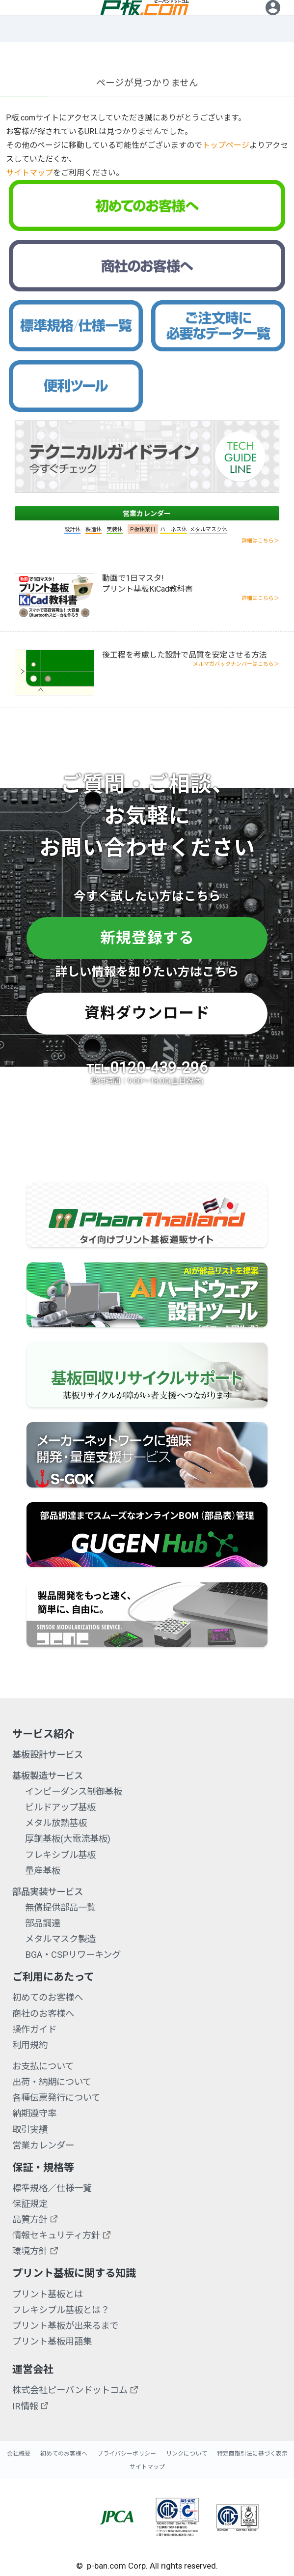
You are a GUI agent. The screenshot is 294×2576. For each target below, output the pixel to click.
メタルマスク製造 (60, 1939)
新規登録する (147, 937)
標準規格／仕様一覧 (52, 2188)
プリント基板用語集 (52, 2341)
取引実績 (30, 2129)
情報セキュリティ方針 (56, 2235)
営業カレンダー (147, 513)
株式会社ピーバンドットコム (70, 2390)
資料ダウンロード (147, 1013)
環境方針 (30, 2251)
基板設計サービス (47, 1754)
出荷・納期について (51, 2082)
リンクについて (186, 2453)
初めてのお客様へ (47, 1997)
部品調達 (42, 1923)
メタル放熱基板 (56, 1823)
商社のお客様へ (43, 2013)
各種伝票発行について (56, 2097)
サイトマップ (29, 172)
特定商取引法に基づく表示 (252, 2453)
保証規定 (30, 2204)
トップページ (225, 145)
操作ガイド (34, 2029)
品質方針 (30, 2219)
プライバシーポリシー (126, 2453)
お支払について (43, 2066)
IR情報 (25, 2406)
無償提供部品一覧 (60, 1907)
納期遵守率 (34, 2113)
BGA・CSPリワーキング (73, 1954)
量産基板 (42, 1870)
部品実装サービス (47, 1892)
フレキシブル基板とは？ (60, 2310)
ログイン (273, 21)
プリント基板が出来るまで (65, 2325)
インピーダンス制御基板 (73, 1791)
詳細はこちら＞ (260, 541)
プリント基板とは (47, 2294)
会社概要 (18, 2453)
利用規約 (30, 2045)
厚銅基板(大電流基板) (67, 1838)
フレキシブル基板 (60, 1855)
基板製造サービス (47, 1776)
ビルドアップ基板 (60, 1807)
